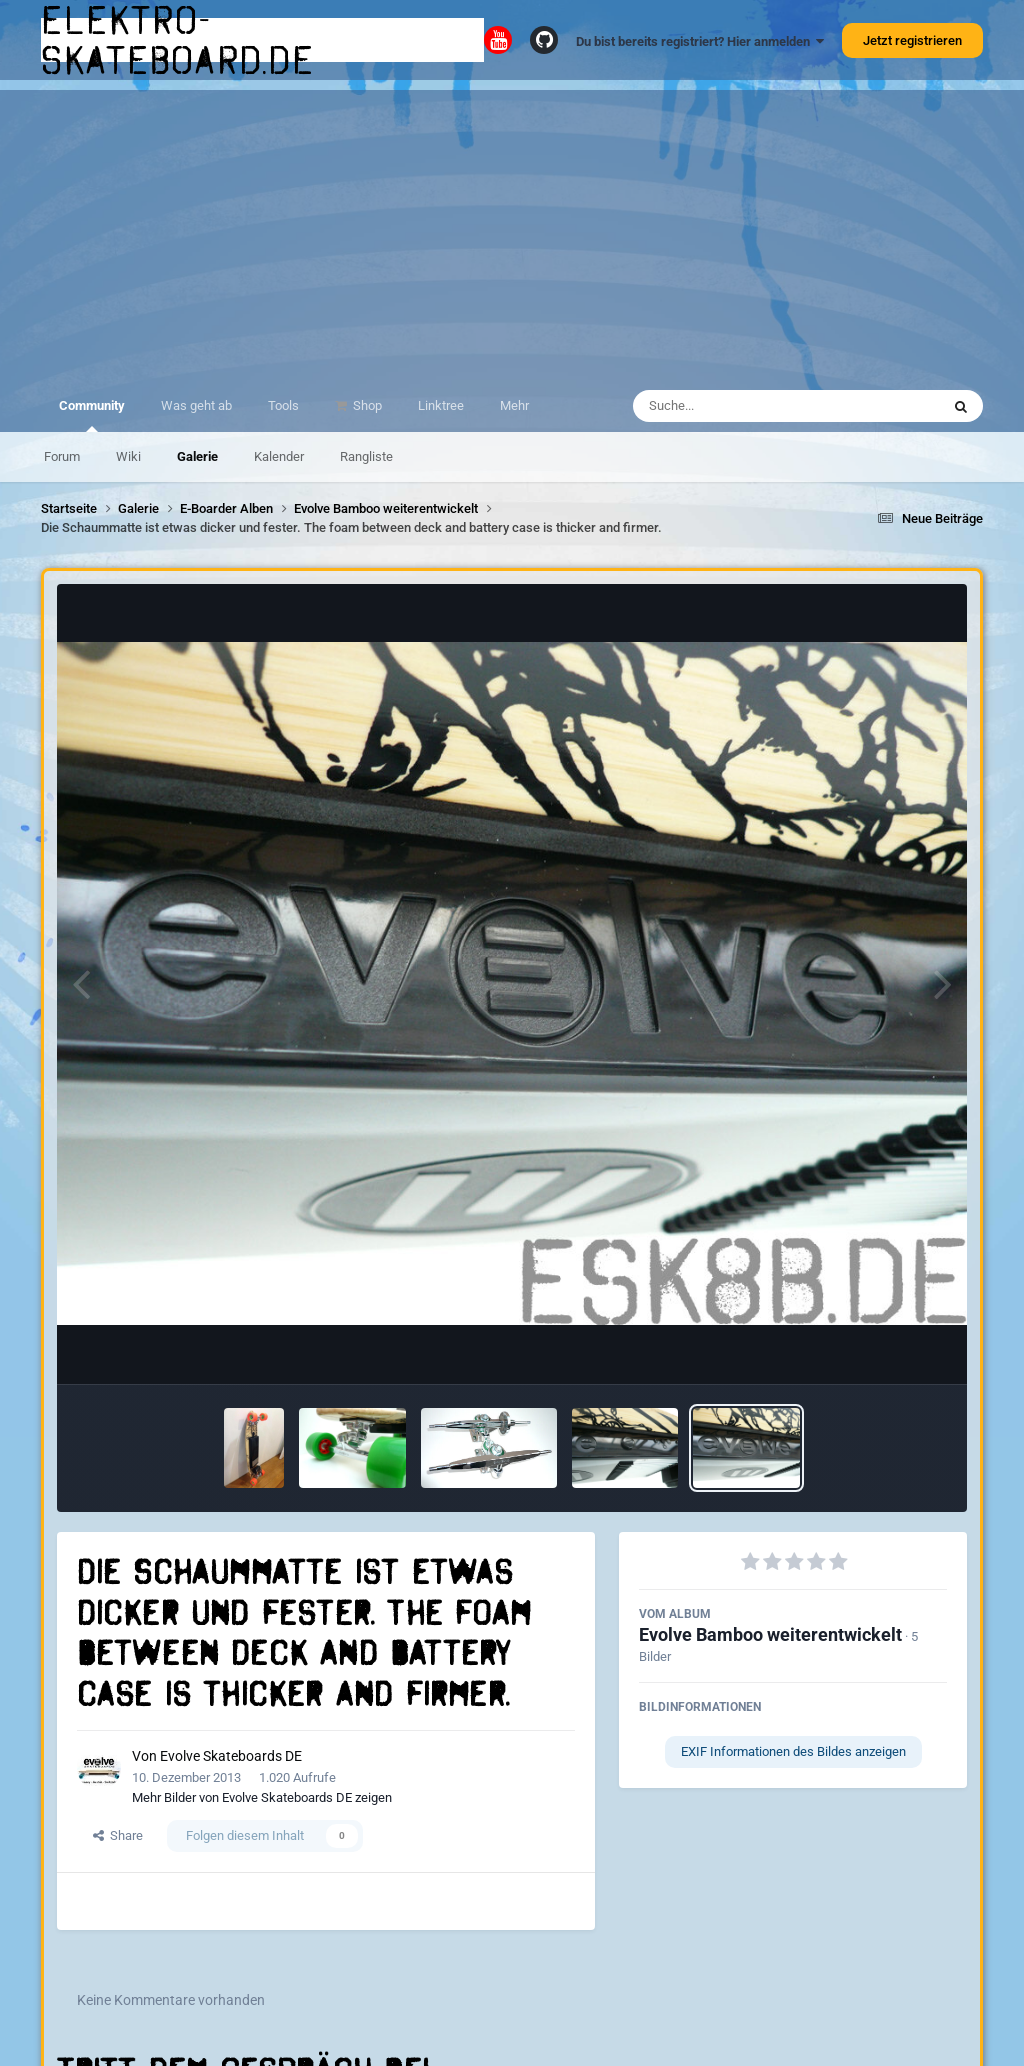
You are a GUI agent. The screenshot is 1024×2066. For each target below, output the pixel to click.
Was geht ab (196, 405)
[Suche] (747, 406)
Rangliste (366, 456)
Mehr (514, 405)
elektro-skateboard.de (178, 40)
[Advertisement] (512, 230)
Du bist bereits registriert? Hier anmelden (700, 41)
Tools (283, 405)
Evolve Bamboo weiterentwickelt (770, 1634)
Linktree (441, 405)
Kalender (279, 456)
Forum (62, 456)
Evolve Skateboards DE (231, 1756)
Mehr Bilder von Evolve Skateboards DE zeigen (262, 1797)
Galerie (197, 456)
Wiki (128, 456)
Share (118, 1835)
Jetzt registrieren (912, 40)
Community (92, 415)
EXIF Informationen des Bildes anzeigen (793, 1751)
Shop (366, 405)
